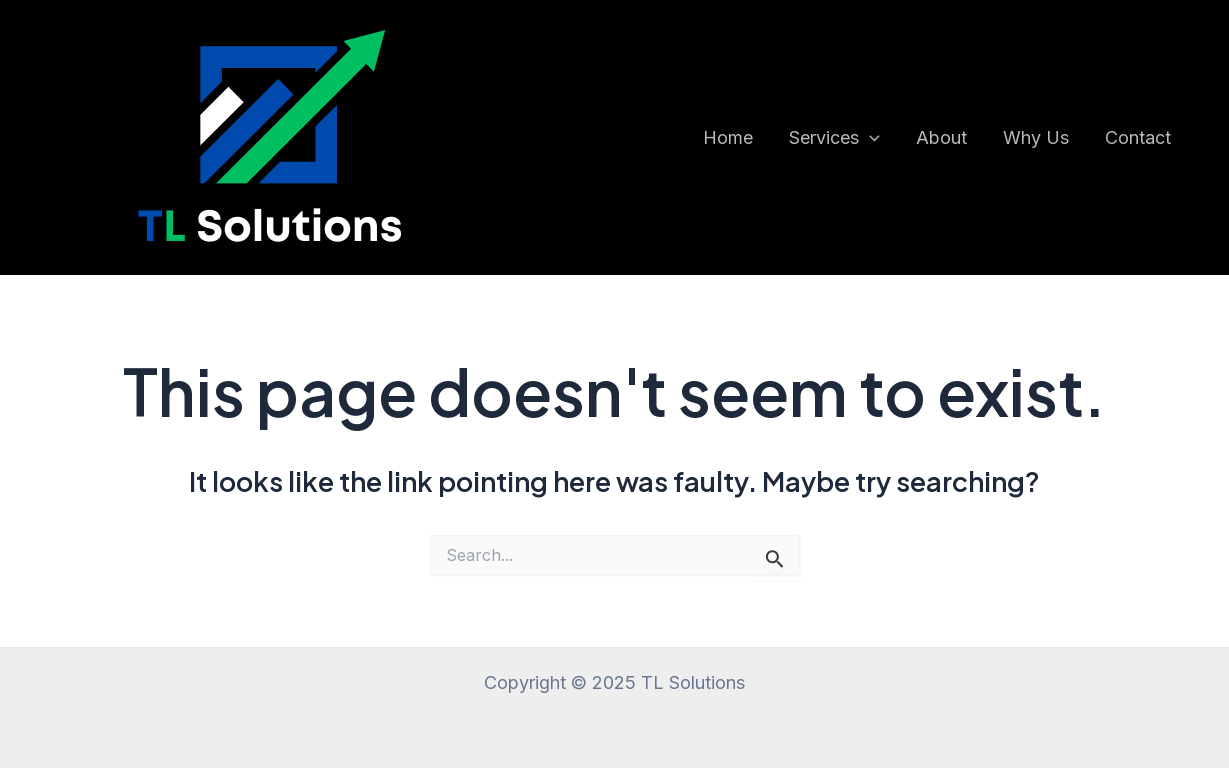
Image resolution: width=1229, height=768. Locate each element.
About (941, 137)
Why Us (1036, 137)
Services (834, 138)
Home (728, 137)
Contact (1138, 137)
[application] (869, 138)
